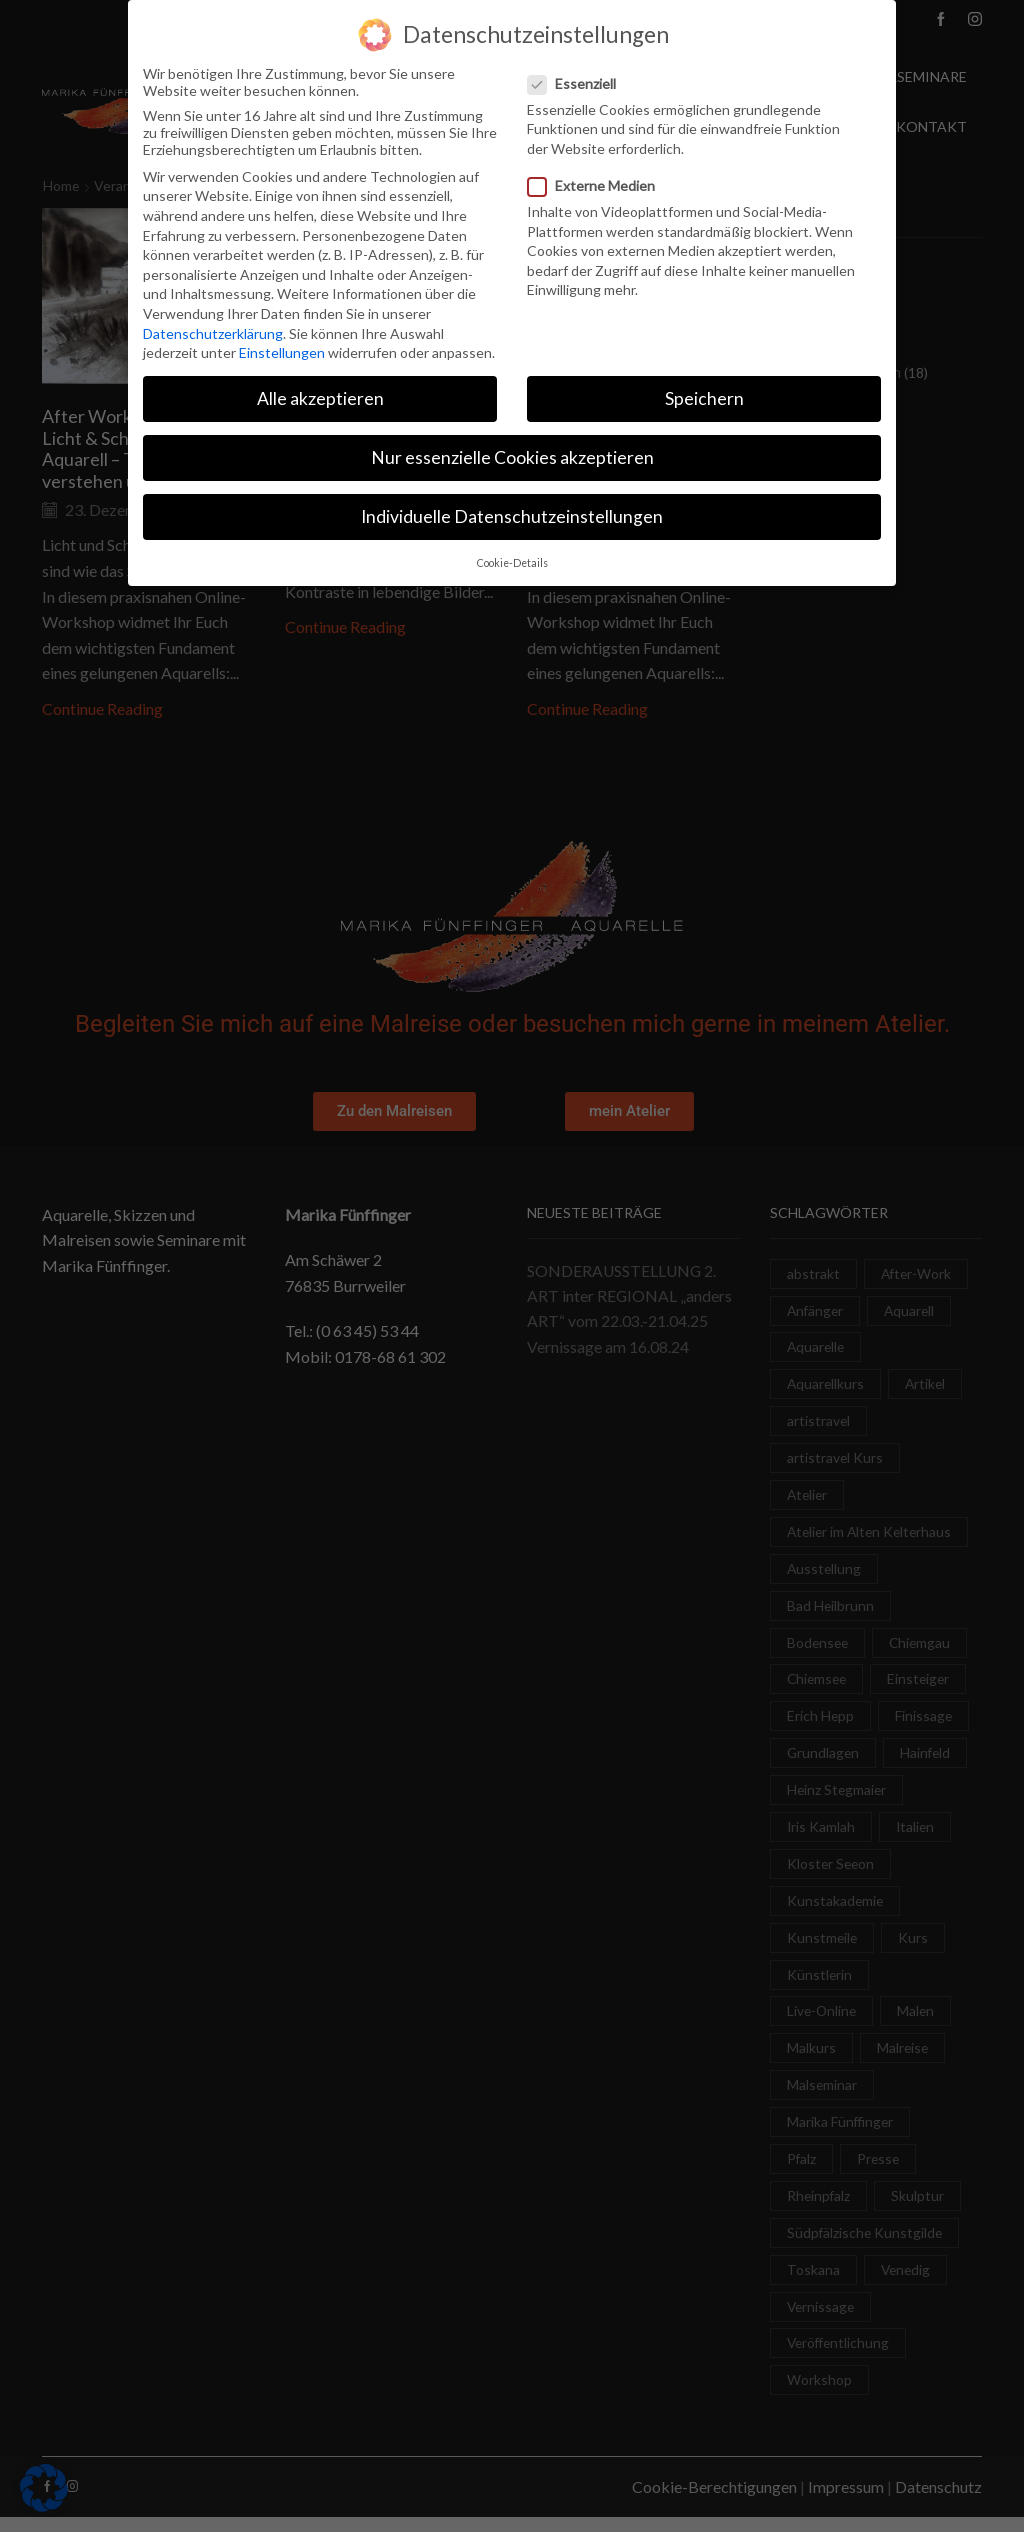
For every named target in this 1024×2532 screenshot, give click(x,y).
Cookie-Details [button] (512, 561)
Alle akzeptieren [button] (320, 397)
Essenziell (578, 81)
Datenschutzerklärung (213, 331)
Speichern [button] (704, 397)
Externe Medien (597, 184)
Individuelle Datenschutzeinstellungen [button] (512, 515)
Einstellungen (282, 351)
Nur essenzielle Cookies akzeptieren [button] (512, 456)
